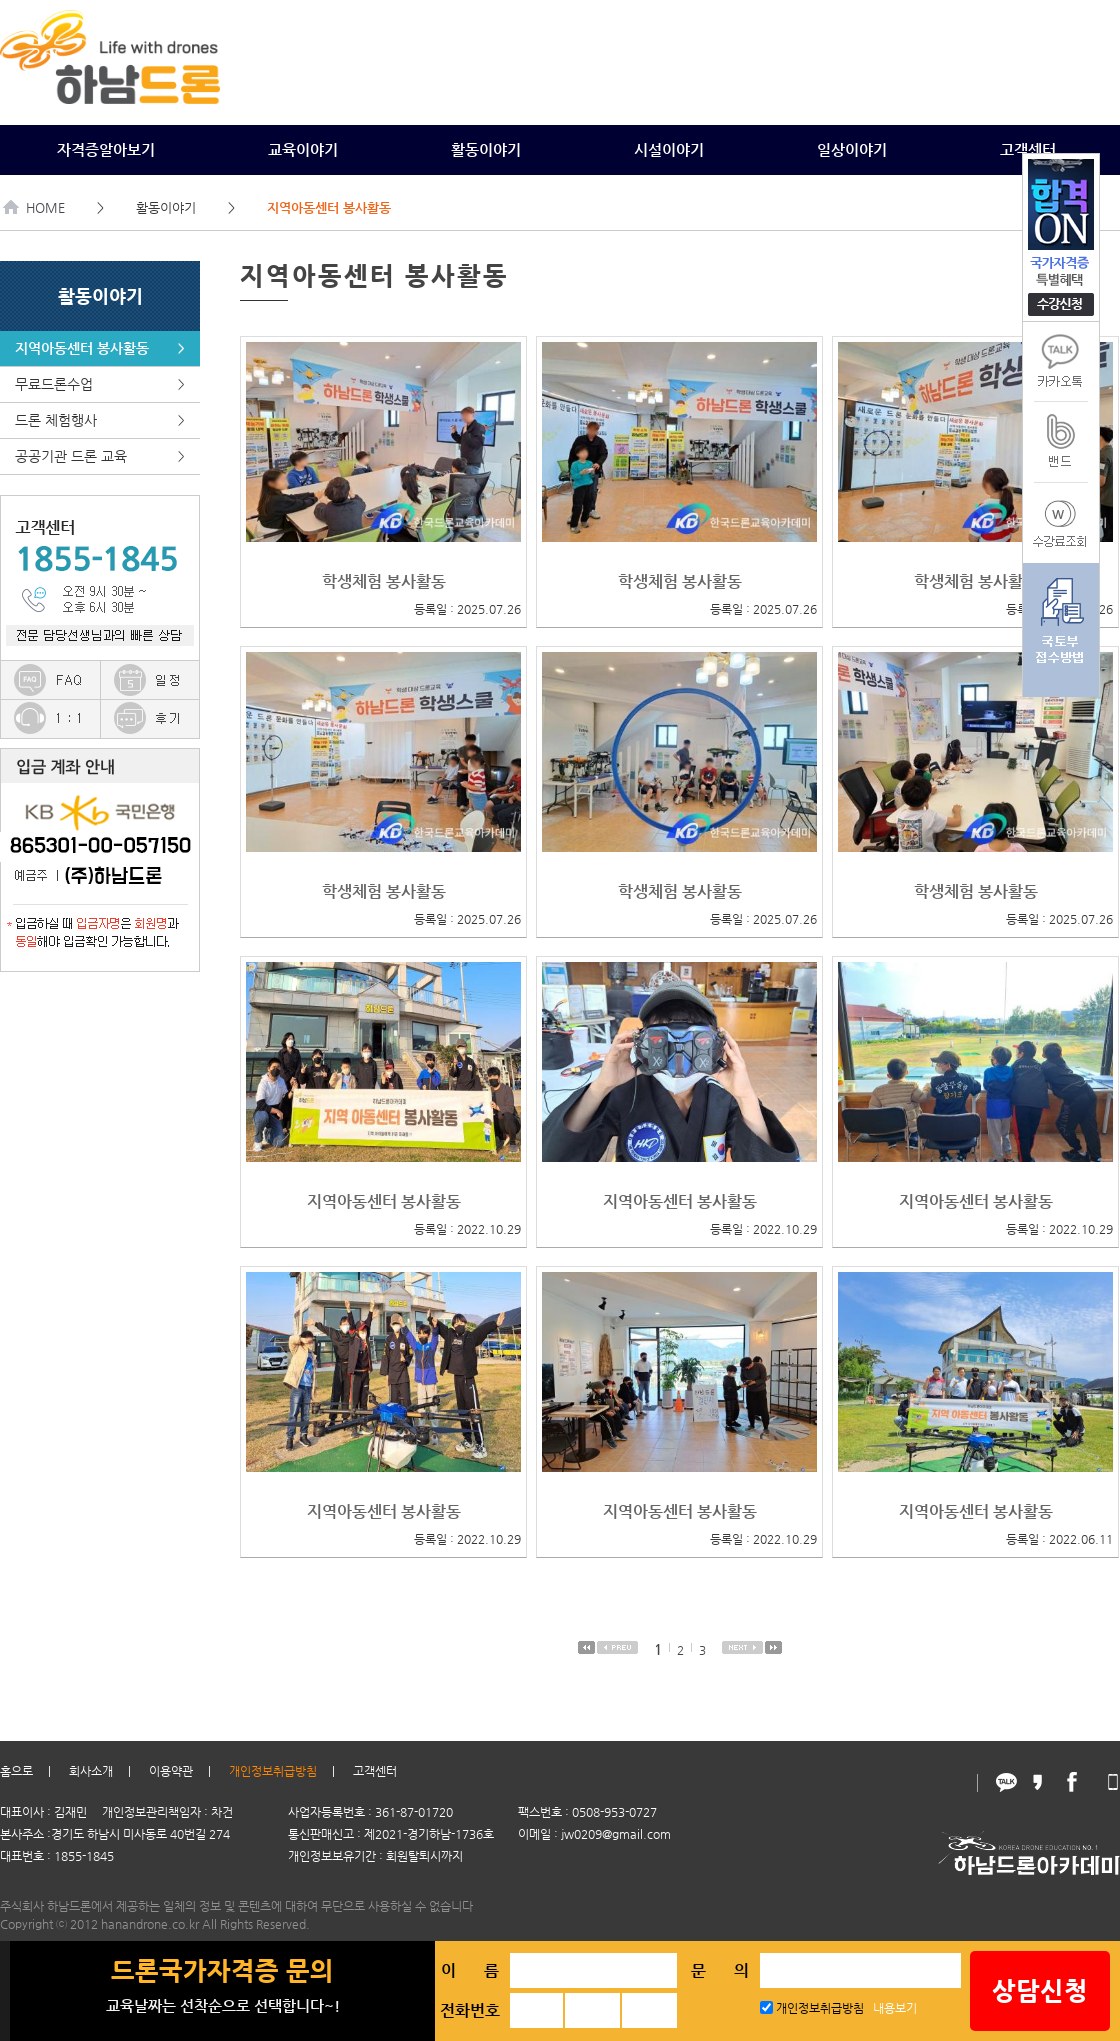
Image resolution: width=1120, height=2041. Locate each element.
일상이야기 (852, 149)
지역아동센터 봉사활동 (100, 348)
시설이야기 (669, 149)
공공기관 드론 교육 (100, 456)
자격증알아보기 (106, 149)
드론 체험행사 (100, 420)
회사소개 (91, 1771)
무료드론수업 (100, 384)
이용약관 (171, 1771)
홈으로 (16, 1771)
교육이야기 (303, 149)
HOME (34, 207)
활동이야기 (486, 149)
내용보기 (895, 2008)
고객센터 (1028, 149)
